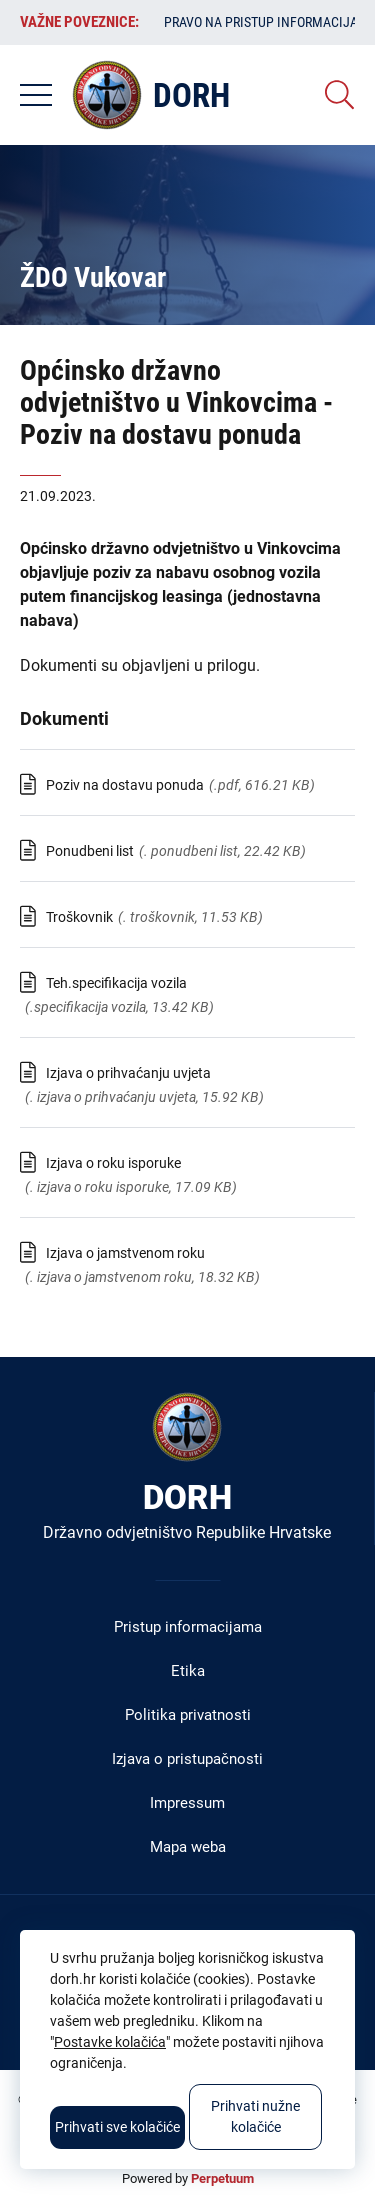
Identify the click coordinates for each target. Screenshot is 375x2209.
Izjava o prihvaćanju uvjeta (128, 1073)
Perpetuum (222, 2178)
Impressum (187, 1803)
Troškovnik (79, 917)
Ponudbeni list (90, 851)
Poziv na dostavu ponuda (125, 785)
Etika (188, 1671)
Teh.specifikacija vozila (116, 983)
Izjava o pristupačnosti (187, 1759)
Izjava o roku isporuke (113, 1163)
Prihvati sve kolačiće (117, 2127)
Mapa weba (188, 1847)
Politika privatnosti (188, 1715)
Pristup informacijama (188, 1627)
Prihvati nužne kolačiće (255, 2116)
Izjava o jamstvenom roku (125, 1253)
